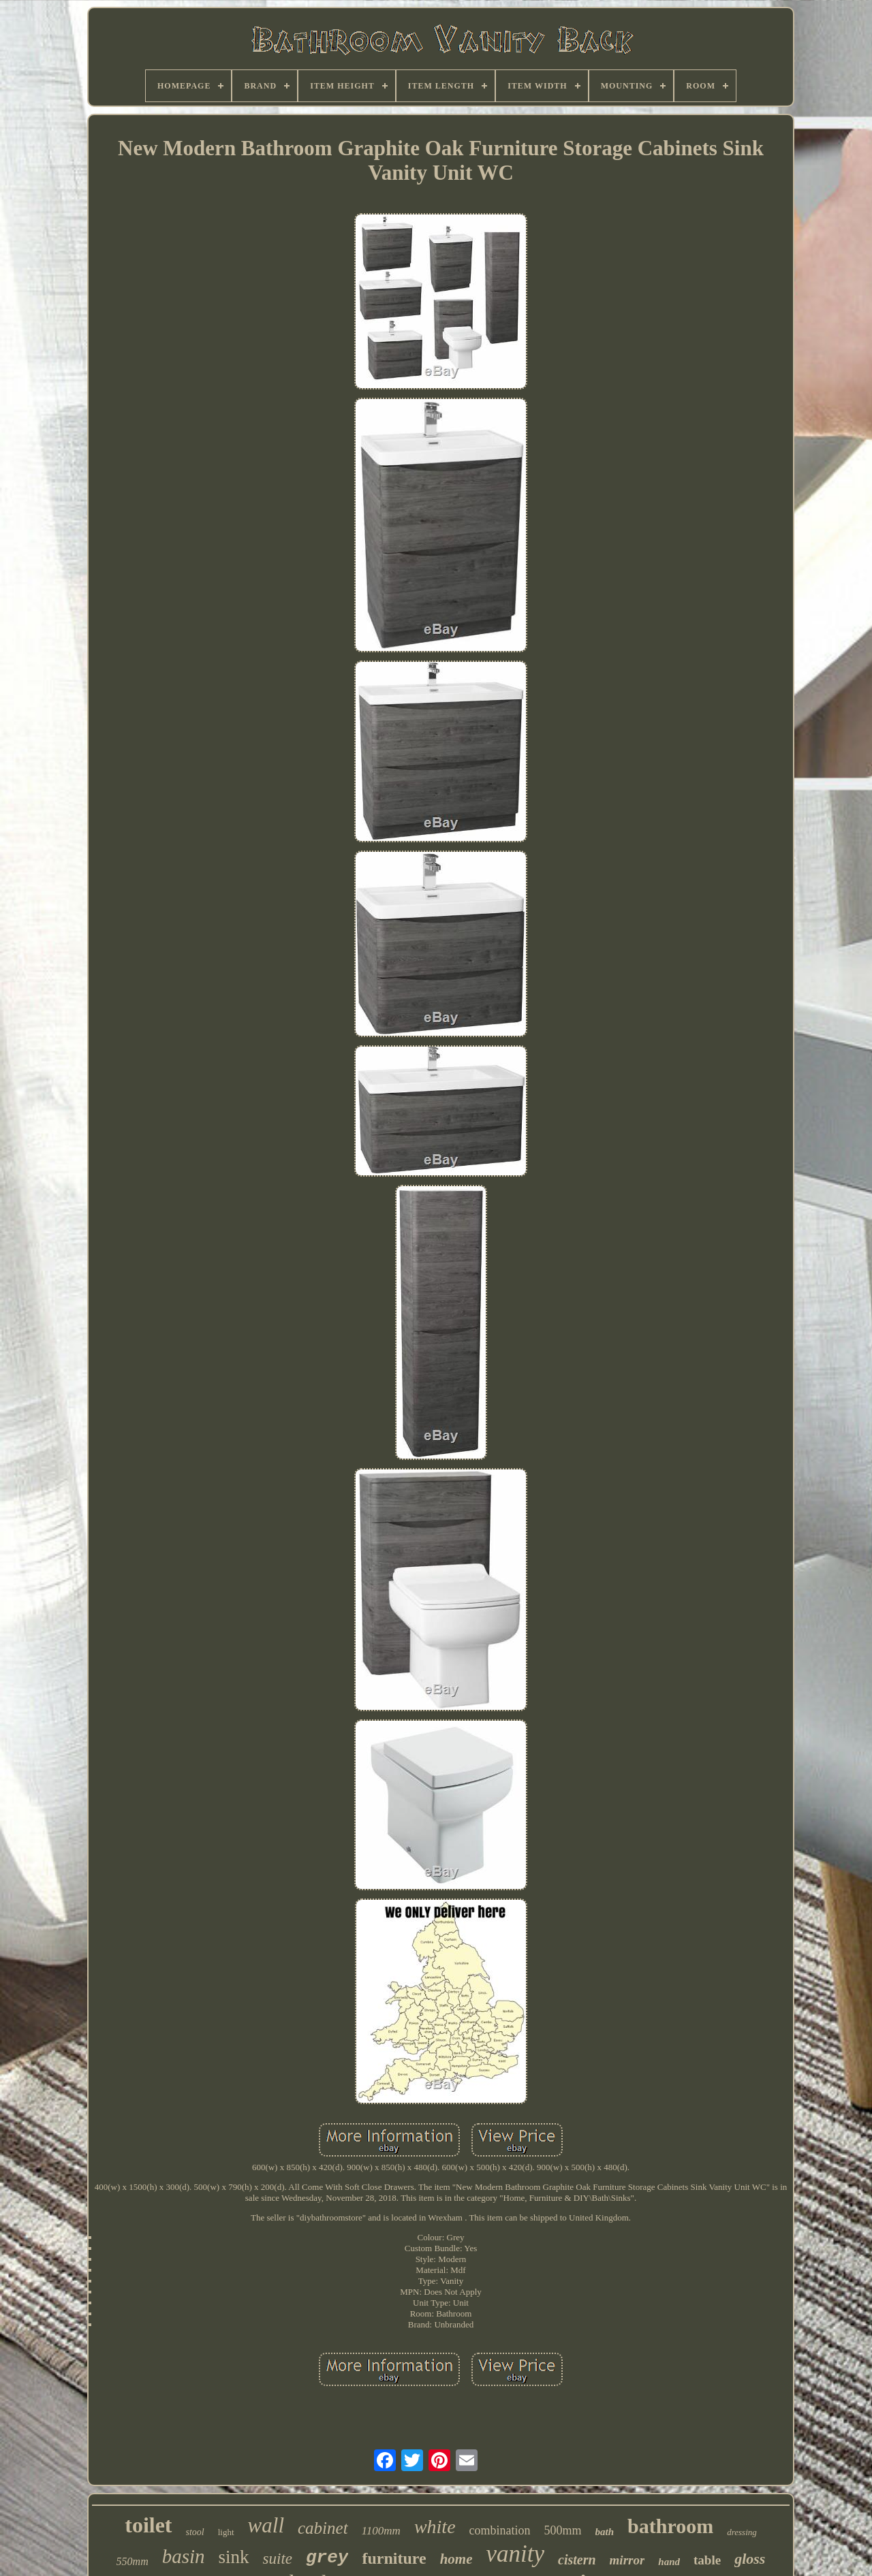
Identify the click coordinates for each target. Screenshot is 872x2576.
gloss (749, 2558)
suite (277, 2558)
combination (500, 2530)
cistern (577, 2559)
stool (195, 2532)
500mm (563, 2530)
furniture (394, 2558)
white (435, 2526)
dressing (742, 2532)
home (456, 2559)
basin (183, 2556)
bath (604, 2531)
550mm (132, 2561)
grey (327, 2557)
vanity (515, 2554)
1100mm (381, 2530)
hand (669, 2561)
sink (234, 2557)
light (226, 2532)
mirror (627, 2560)
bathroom (670, 2526)
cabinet (323, 2528)
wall (266, 2525)
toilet (148, 2525)
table (707, 2560)
